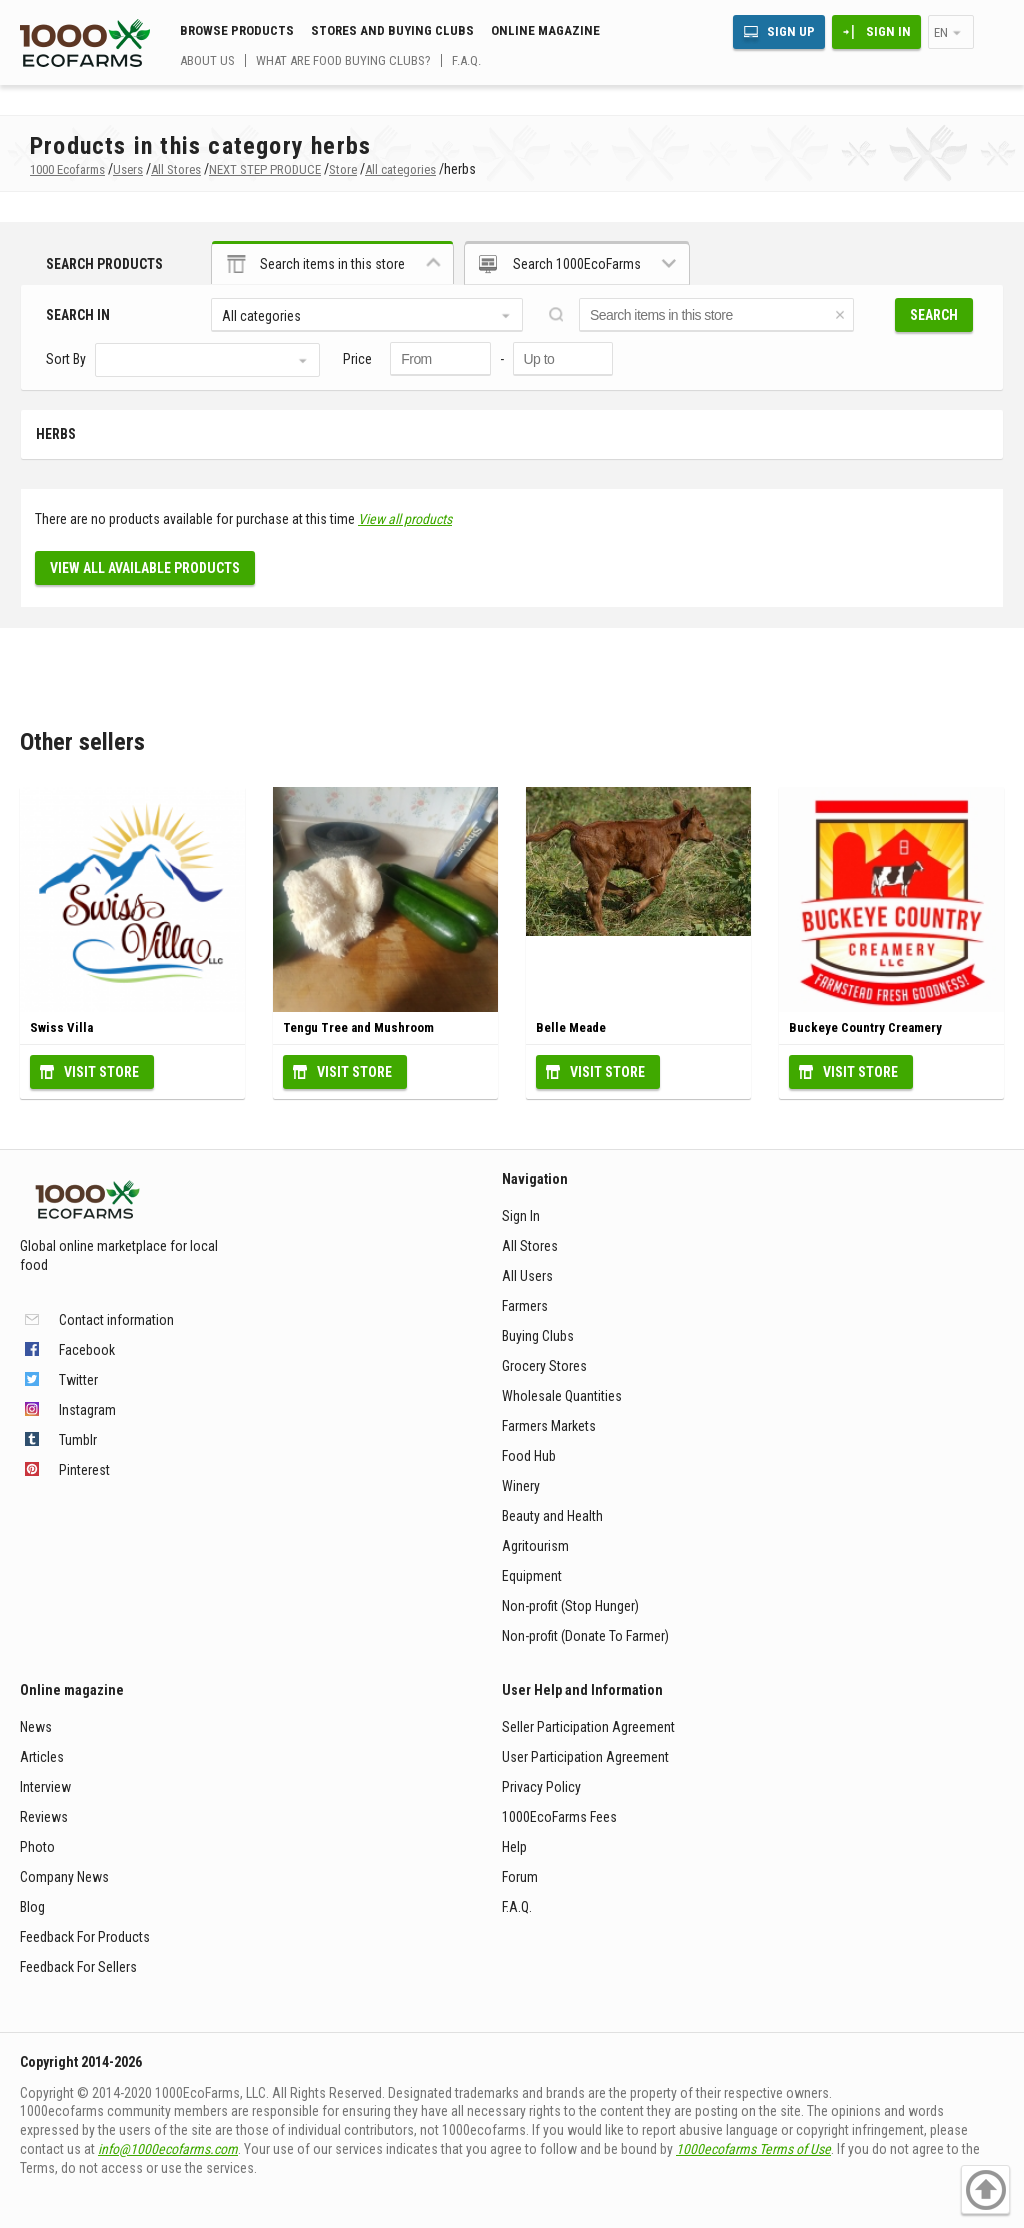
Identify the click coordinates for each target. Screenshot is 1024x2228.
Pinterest (84, 1470)
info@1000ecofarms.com (168, 2149)
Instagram (87, 1410)
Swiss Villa (61, 1027)
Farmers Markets (549, 1426)
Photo (37, 1847)
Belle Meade (571, 1027)
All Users (527, 1276)
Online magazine (545, 30)
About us (207, 60)
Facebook (87, 1350)
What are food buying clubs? (343, 60)
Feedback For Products (85, 1937)
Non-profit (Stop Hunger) (570, 1606)
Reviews (44, 1817)
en (941, 32)
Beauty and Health (552, 1516)
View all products (405, 519)
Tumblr (78, 1440)
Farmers (525, 1306)
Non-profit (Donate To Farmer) (585, 1636)
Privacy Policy (541, 1787)
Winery (521, 1486)
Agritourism (535, 1546)
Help (514, 1847)
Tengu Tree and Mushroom (358, 1027)
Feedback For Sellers (78, 1967)
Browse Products (237, 30)
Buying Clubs (538, 1336)
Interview (45, 1787)
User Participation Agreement (585, 1757)
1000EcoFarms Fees (559, 1817)
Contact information (116, 1320)
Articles (42, 1757)
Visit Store (101, 1072)
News (36, 1727)
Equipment (532, 1576)
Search (934, 315)
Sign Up (791, 31)
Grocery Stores (544, 1366)
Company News (64, 1877)
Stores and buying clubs (392, 30)
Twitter (78, 1380)
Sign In (888, 31)
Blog (32, 1907)
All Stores (530, 1246)
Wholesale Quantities (562, 1396)
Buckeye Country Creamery (865, 1027)
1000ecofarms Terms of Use (753, 2149)
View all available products (145, 568)
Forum (520, 1877)
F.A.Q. (466, 60)
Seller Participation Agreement (588, 1727)
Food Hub (529, 1456)
